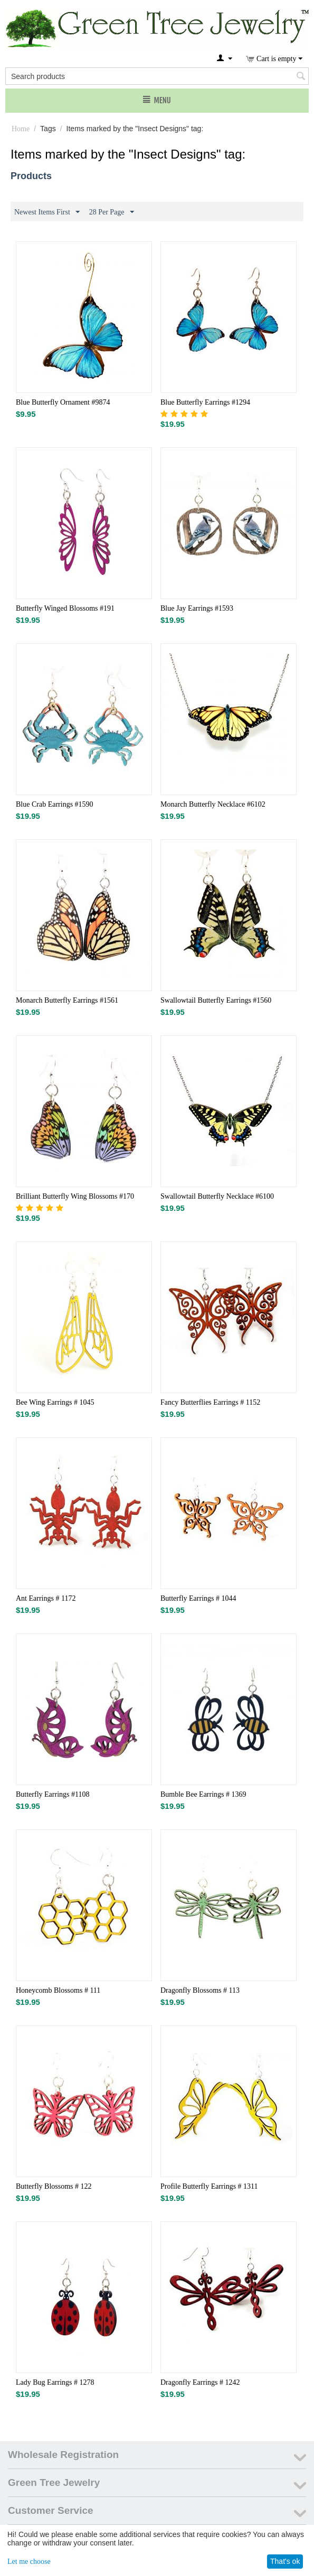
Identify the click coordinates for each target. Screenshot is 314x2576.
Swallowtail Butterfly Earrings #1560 (215, 1000)
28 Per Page (111, 212)
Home (21, 129)
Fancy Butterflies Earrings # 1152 (210, 1402)
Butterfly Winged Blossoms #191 (65, 608)
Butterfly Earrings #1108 (52, 1794)
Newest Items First (47, 212)
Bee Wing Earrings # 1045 (55, 1402)
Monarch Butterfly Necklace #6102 (212, 804)
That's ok (285, 2561)
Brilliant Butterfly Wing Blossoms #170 (75, 1196)
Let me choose (29, 2561)
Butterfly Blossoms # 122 (54, 2186)
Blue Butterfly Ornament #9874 (63, 402)
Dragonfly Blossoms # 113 (200, 1990)
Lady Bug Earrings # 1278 (55, 2382)
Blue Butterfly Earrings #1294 (205, 402)
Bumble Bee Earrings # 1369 (203, 1794)
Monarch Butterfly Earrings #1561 (67, 1000)
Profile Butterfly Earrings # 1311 (209, 2186)
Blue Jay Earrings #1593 (196, 608)
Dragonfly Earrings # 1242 (200, 2382)
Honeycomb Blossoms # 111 (58, 1990)
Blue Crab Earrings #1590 (54, 804)
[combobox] (157, 76)
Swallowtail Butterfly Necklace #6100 (217, 1196)
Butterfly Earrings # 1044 (198, 1598)
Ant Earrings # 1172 (45, 1598)
